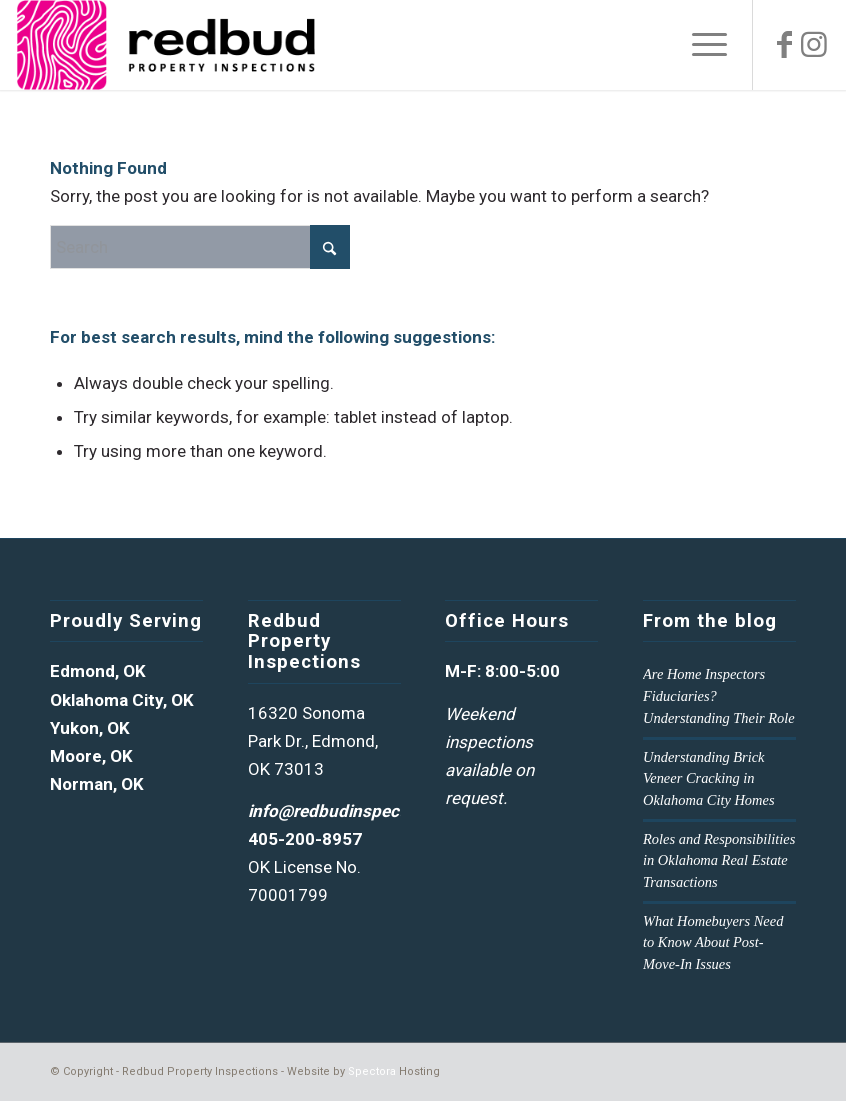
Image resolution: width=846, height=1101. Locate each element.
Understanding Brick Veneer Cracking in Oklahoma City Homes (709, 778)
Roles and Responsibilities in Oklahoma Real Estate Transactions (719, 860)
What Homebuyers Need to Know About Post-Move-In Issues (713, 942)
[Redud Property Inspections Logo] (166, 45)
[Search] (200, 247)
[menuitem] (699, 45)
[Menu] (699, 45)
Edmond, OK (98, 671)
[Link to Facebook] (784, 45)
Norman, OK (97, 784)
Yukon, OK (90, 728)
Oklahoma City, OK (122, 700)
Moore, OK (91, 756)
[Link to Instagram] (814, 45)
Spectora (372, 1071)
